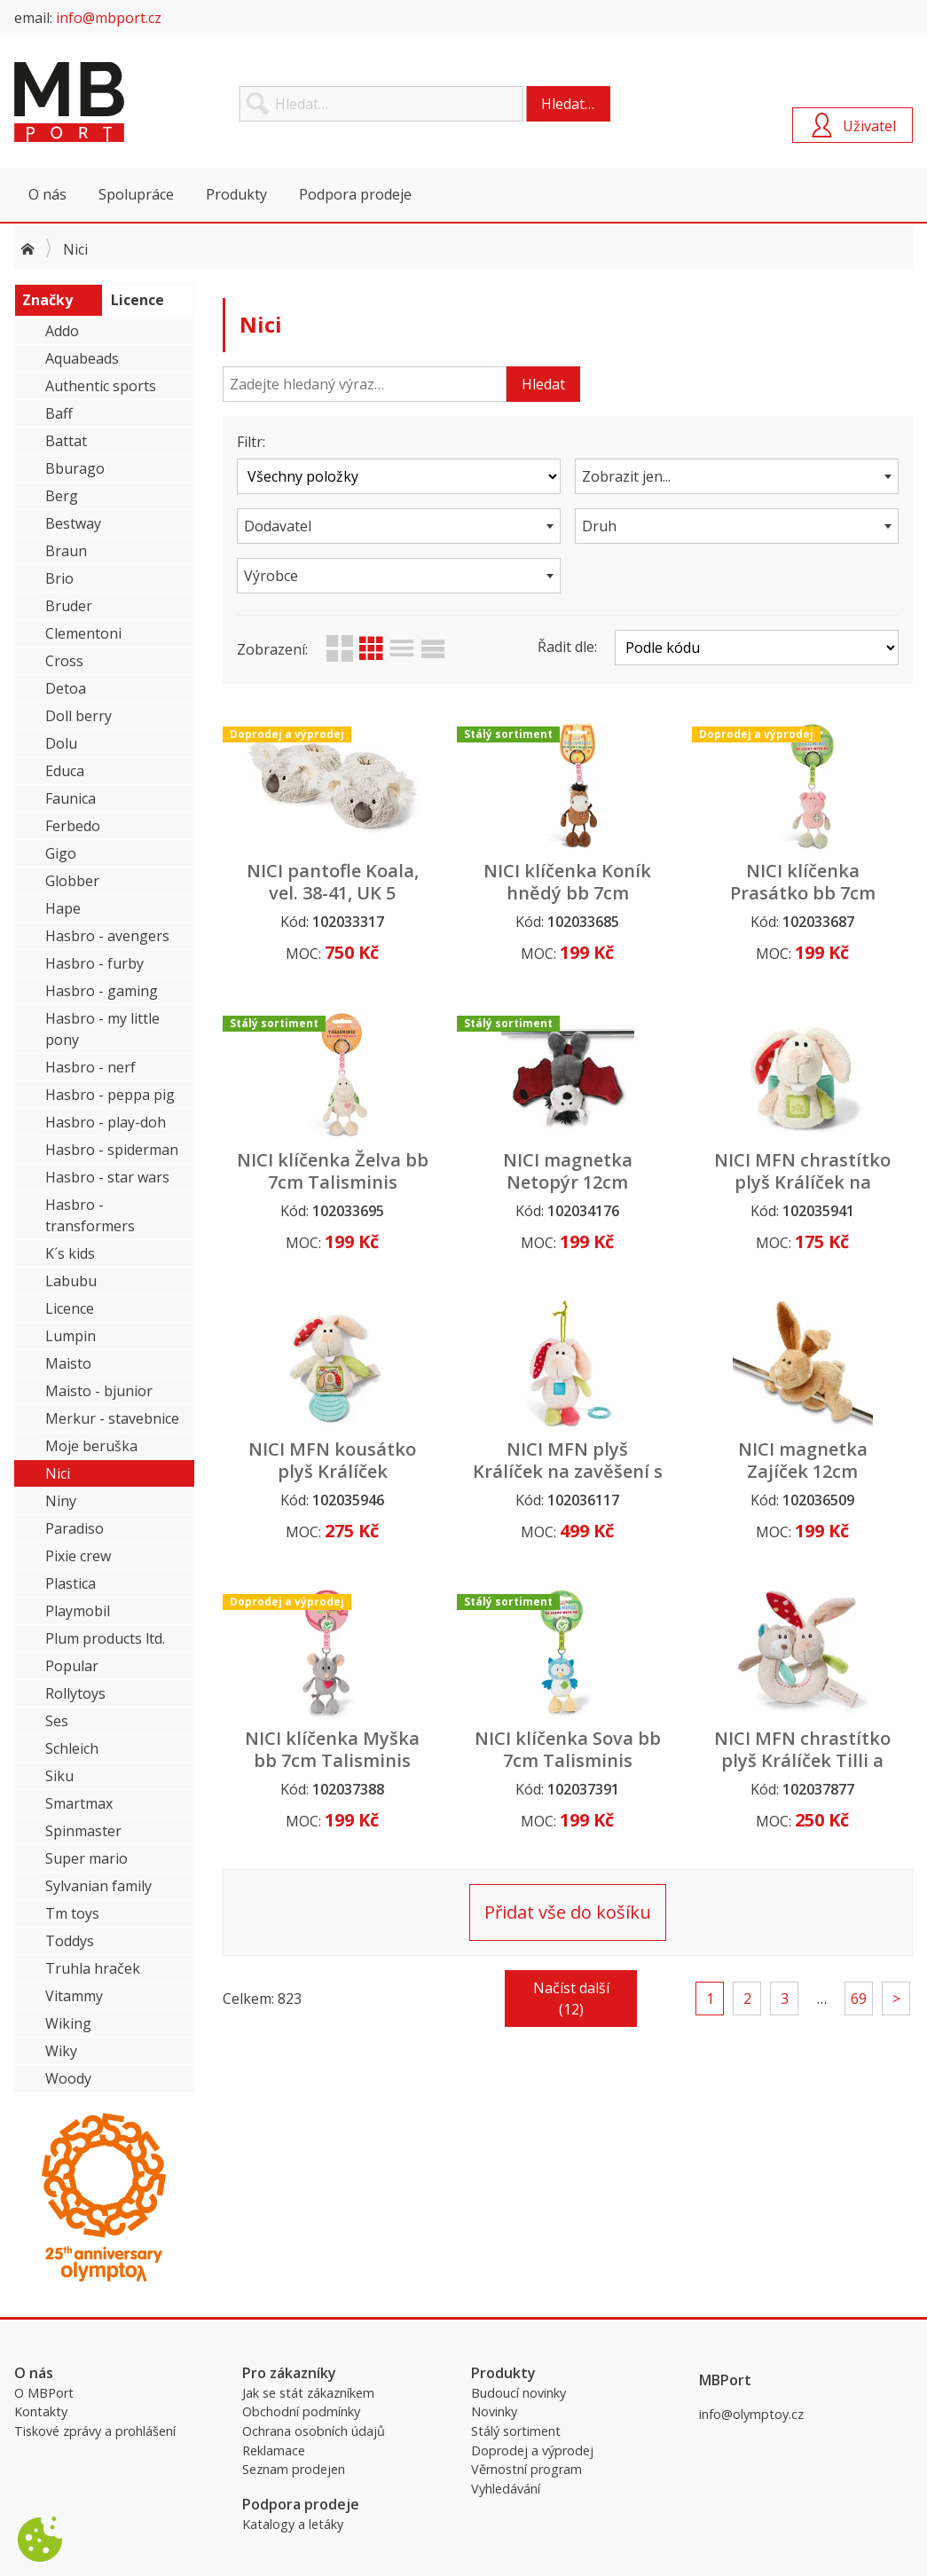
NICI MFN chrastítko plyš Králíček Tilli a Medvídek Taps (802, 1760)
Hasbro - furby (94, 963)
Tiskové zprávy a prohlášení (95, 2431)
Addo (62, 331)
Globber (72, 881)
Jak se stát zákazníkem (308, 2392)
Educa (64, 771)
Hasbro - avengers (107, 936)
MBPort (147, 102)
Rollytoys (75, 1693)
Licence (69, 1308)
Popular (71, 1666)
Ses (56, 1721)
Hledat (543, 384)
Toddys (69, 1941)
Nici (57, 1473)
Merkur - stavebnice (112, 1418)
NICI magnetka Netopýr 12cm (567, 1171)
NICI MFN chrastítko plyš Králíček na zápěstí (802, 1182)
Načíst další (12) (571, 1998)
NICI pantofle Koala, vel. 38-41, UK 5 (333, 882)
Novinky (494, 2411)
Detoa (65, 688)
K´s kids (70, 1253)
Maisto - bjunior (99, 1391)
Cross (64, 661)
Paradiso (74, 1528)
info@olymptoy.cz (751, 2414)
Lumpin (70, 1336)
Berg (61, 496)
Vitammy (74, 1996)
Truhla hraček (92, 1968)
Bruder (68, 606)
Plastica (70, 1583)
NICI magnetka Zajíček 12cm (803, 1460)
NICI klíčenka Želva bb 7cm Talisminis (332, 1171)
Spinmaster (83, 1831)
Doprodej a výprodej (532, 2450)
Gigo (60, 853)
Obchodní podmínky (301, 2411)
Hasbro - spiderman (111, 1149)
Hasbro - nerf (90, 1067)
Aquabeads (82, 358)
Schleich (71, 1748)
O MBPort (44, 2392)
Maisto (68, 1363)
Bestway (73, 523)
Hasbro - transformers (90, 1215)
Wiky (61, 2051)
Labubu (71, 1281)
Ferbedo (72, 826)
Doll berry (78, 716)
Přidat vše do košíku (567, 1912)
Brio (59, 578)
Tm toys (72, 1913)
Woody (68, 2078)
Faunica (70, 798)
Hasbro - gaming (101, 991)
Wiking (68, 2023)
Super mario (86, 1858)
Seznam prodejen (293, 2469)
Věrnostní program (526, 2469)
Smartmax (79, 1803)
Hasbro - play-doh (105, 1122)
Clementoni (83, 633)
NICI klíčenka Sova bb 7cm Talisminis (568, 1749)
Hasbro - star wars (107, 1177)
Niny (60, 1501)
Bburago (75, 468)
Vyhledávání (505, 2488)
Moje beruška (91, 1446)
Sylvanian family (98, 1886)
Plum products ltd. (105, 1638)
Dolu (61, 743)
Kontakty (40, 2411)
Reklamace (273, 2450)
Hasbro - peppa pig (110, 1094)
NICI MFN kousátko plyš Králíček (332, 1460)
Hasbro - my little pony (102, 1029)
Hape (63, 908)
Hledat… (567, 104)
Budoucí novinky (518, 2392)
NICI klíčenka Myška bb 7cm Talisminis (332, 1749)
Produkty (236, 194)
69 (859, 1998)
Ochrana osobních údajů (313, 2431)
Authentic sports (100, 386)
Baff (59, 413)
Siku (59, 1776)
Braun (66, 551)
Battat (66, 441)
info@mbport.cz (108, 17)
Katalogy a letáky (292, 2524)
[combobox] (737, 476)
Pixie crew (78, 1556)
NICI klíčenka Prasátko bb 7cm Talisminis (803, 893)
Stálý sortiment (516, 2431)
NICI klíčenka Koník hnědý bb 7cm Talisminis (567, 893)
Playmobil (77, 1611)
